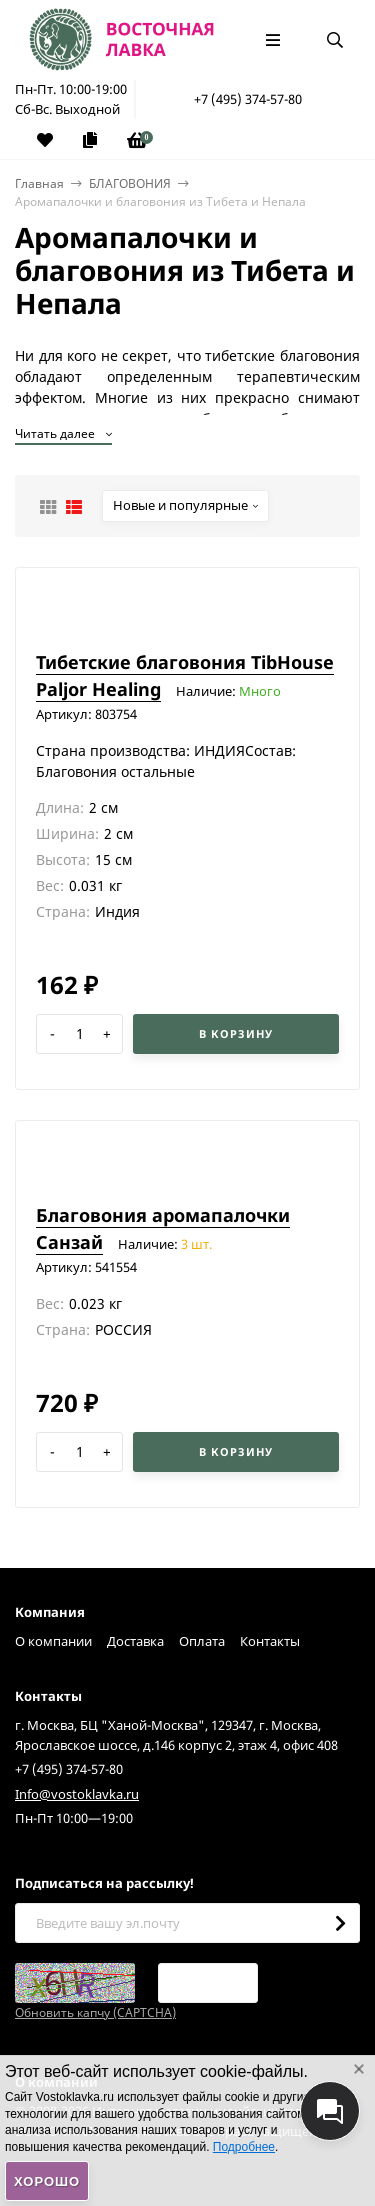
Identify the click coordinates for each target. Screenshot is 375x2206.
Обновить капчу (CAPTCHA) (95, 2012)
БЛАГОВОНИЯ (130, 183)
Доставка (135, 1641)
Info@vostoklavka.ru (77, 1794)
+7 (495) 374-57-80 (248, 99)
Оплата (202, 1641)
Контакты (270, 1641)
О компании (53, 1641)
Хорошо (47, 2181)
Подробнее (244, 2147)
